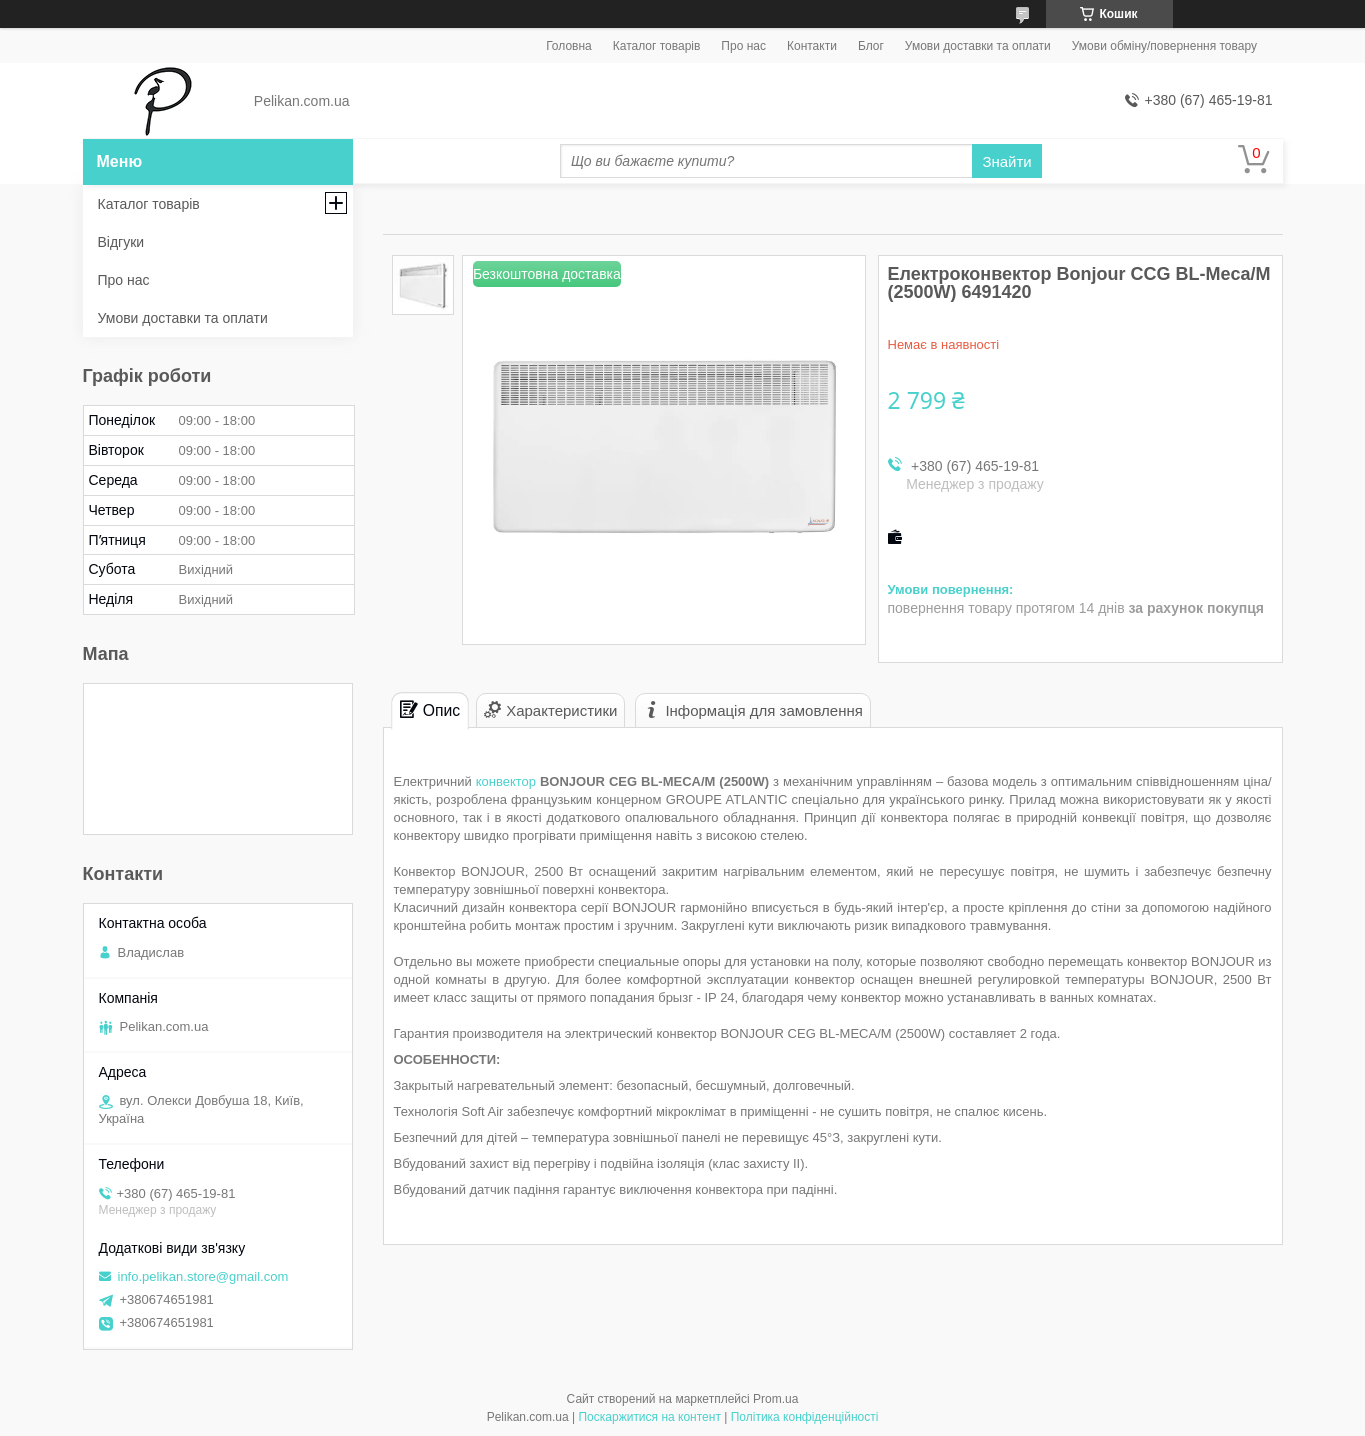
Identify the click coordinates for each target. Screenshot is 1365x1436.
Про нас (743, 46)
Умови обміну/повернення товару (1164, 46)
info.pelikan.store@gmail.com (203, 1276)
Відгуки (121, 242)
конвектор (506, 781)
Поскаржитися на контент (649, 1417)
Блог (871, 46)
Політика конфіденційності (805, 1417)
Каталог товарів (657, 46)
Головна (569, 46)
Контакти (812, 46)
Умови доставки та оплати (978, 46)
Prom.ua (775, 1399)
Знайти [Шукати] (1006, 161)
